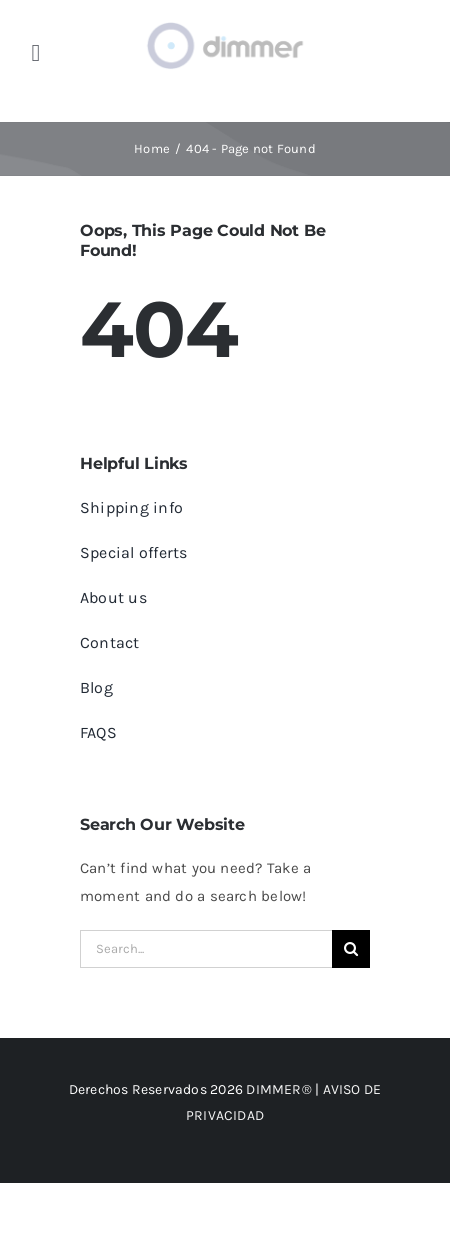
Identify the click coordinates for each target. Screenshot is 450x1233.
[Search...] (206, 949)
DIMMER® (279, 1089)
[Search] (351, 949)
